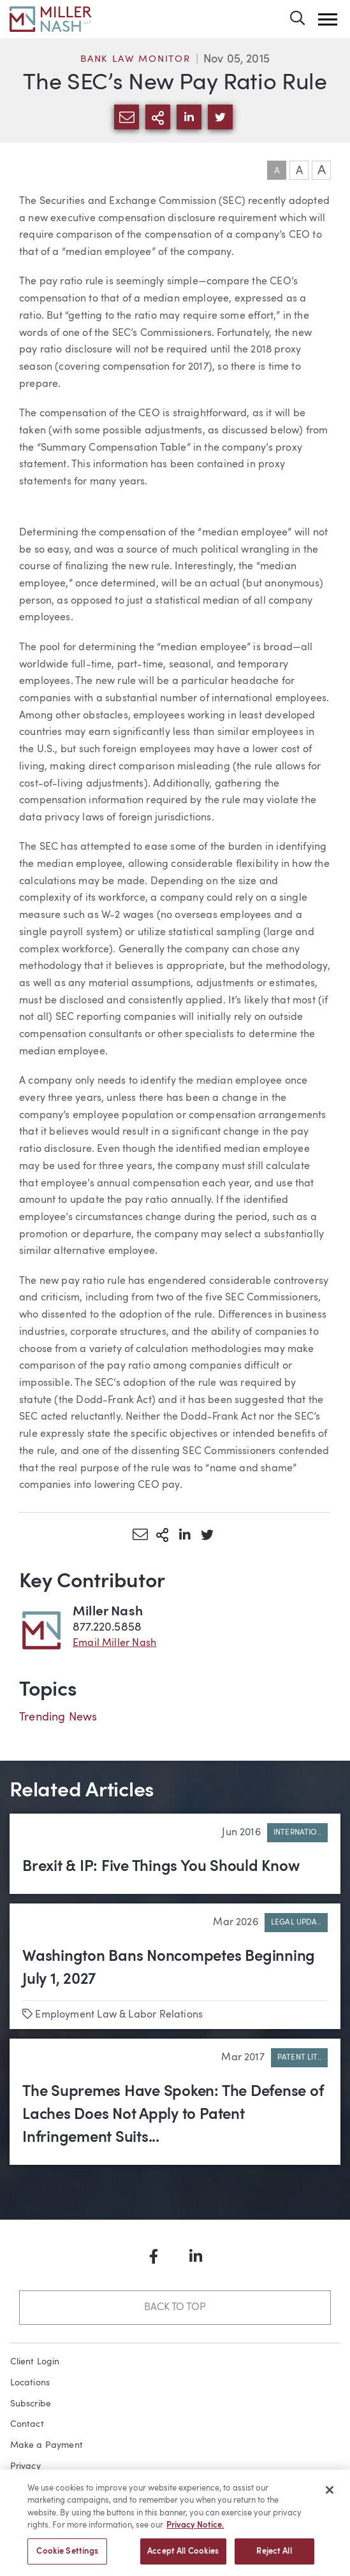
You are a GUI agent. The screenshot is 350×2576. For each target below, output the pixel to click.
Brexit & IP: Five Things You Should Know (160, 1867)
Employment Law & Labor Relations (119, 2015)
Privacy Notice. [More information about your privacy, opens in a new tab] (195, 2530)
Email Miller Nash (114, 1643)
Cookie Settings (67, 2556)
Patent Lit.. (299, 2058)
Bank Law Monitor (135, 59)
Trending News (58, 1717)
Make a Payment (47, 2445)
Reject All (273, 2556)
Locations (30, 2382)
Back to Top (175, 2308)
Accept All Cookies (183, 2556)
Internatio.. (297, 1833)
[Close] (330, 2495)
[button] (327, 19)
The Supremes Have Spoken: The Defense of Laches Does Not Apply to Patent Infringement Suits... (172, 2115)
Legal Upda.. (296, 1922)
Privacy (25, 2466)
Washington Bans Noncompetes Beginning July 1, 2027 (168, 1968)
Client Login (35, 2361)
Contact (27, 2424)
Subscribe (31, 2403)
